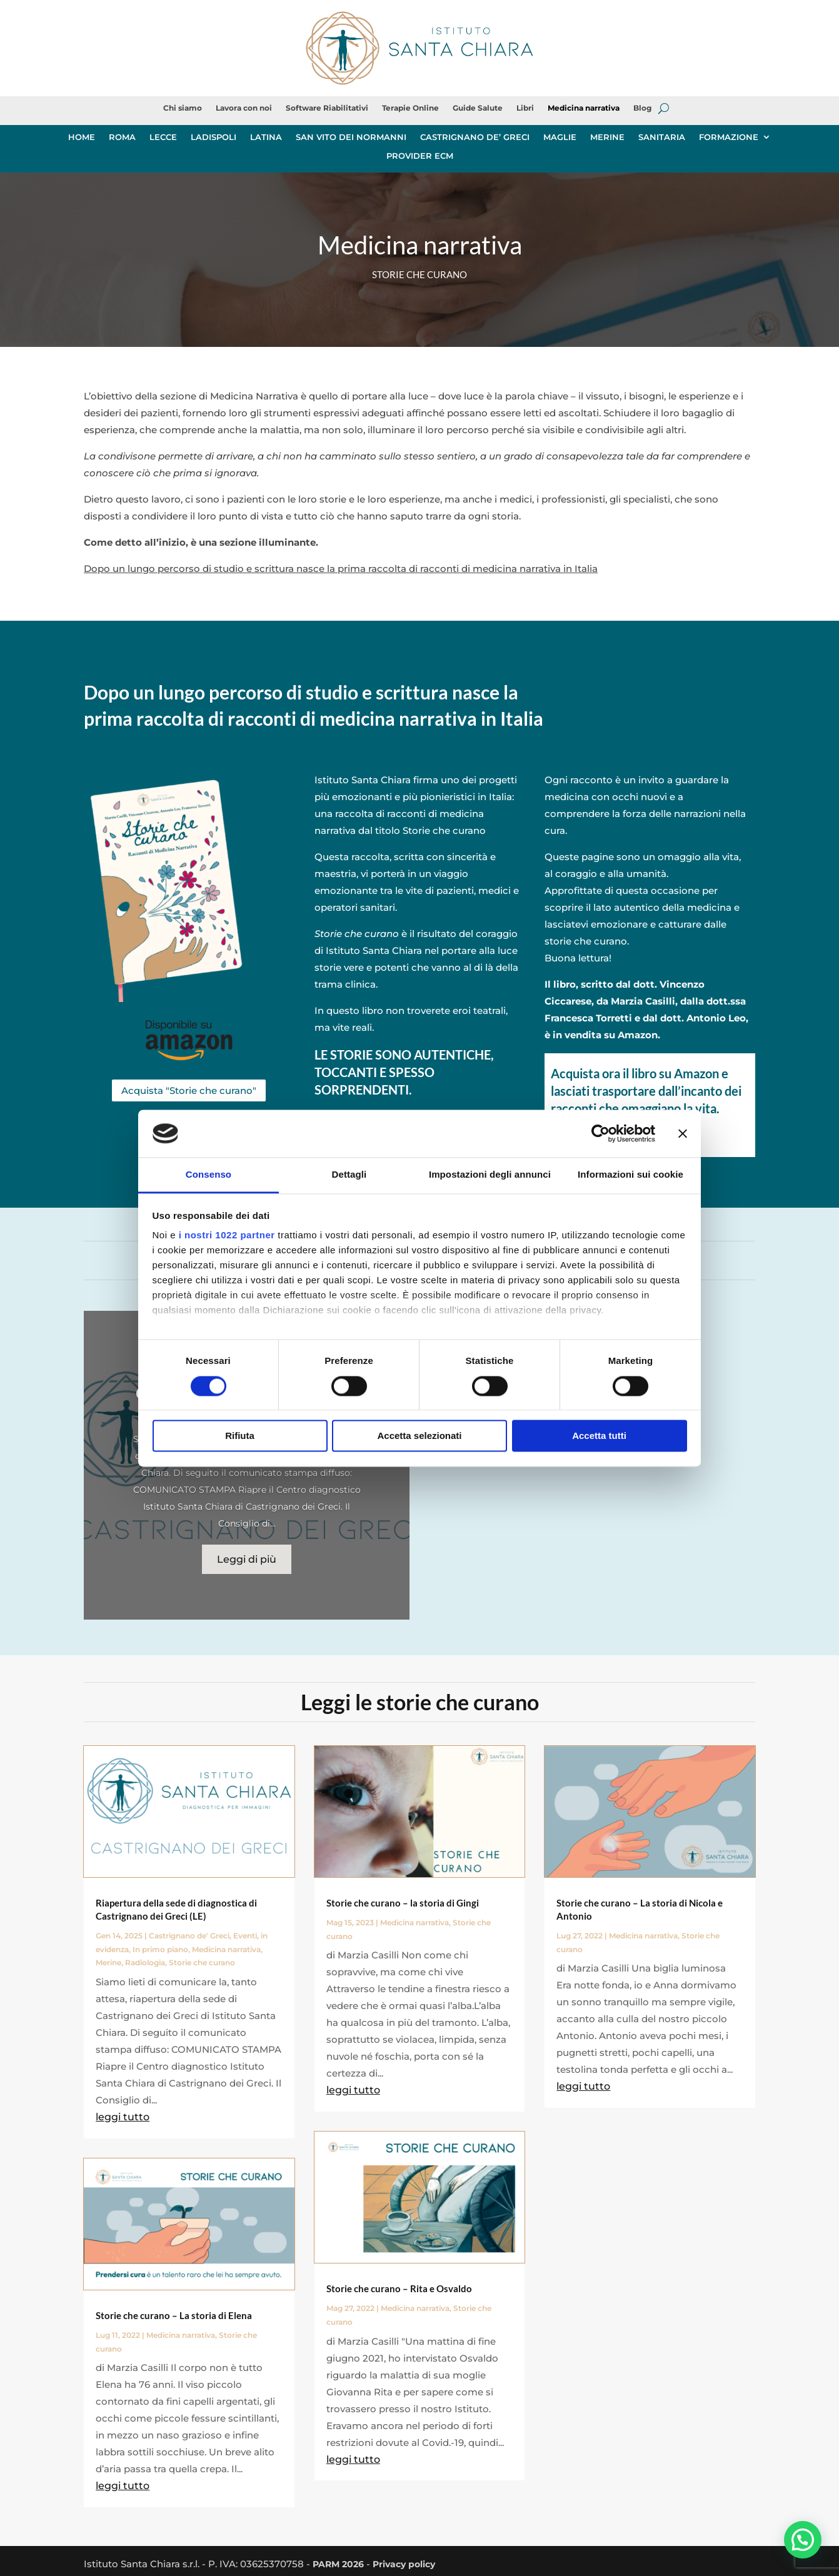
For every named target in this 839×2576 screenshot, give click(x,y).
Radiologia (145, 1962)
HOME (81, 137)
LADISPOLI (213, 137)
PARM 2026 (340, 2562)
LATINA (266, 137)
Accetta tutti (599, 1436)
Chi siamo (182, 108)
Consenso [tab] (208, 1175)
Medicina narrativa (584, 108)
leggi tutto (122, 2116)
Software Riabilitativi (327, 108)
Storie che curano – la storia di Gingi (402, 1901)
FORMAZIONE (728, 137)
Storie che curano (202, 1962)
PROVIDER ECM (419, 156)
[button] (802, 2538)
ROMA (122, 137)
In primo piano (160, 1948)
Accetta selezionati (419, 1436)
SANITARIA (661, 137)
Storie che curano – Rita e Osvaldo (399, 2287)
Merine (108, 1962)
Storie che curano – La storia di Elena (174, 2314)
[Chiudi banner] (682, 1133)
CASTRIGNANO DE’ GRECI (475, 137)
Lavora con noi (244, 108)
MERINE (607, 137)
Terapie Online (410, 108)
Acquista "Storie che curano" (188, 1090)
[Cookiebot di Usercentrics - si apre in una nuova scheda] (600, 1133)
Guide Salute (478, 108)
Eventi (245, 1934)
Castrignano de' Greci (189, 1934)
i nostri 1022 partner (227, 1235)
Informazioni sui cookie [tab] (630, 1175)
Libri (525, 108)
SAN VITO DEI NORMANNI (351, 137)
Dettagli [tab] (349, 1175)
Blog (642, 108)
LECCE (163, 137)
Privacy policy (410, 2562)
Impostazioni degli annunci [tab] (490, 1175)
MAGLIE (559, 137)
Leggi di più (246, 1559)
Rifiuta (239, 1436)
